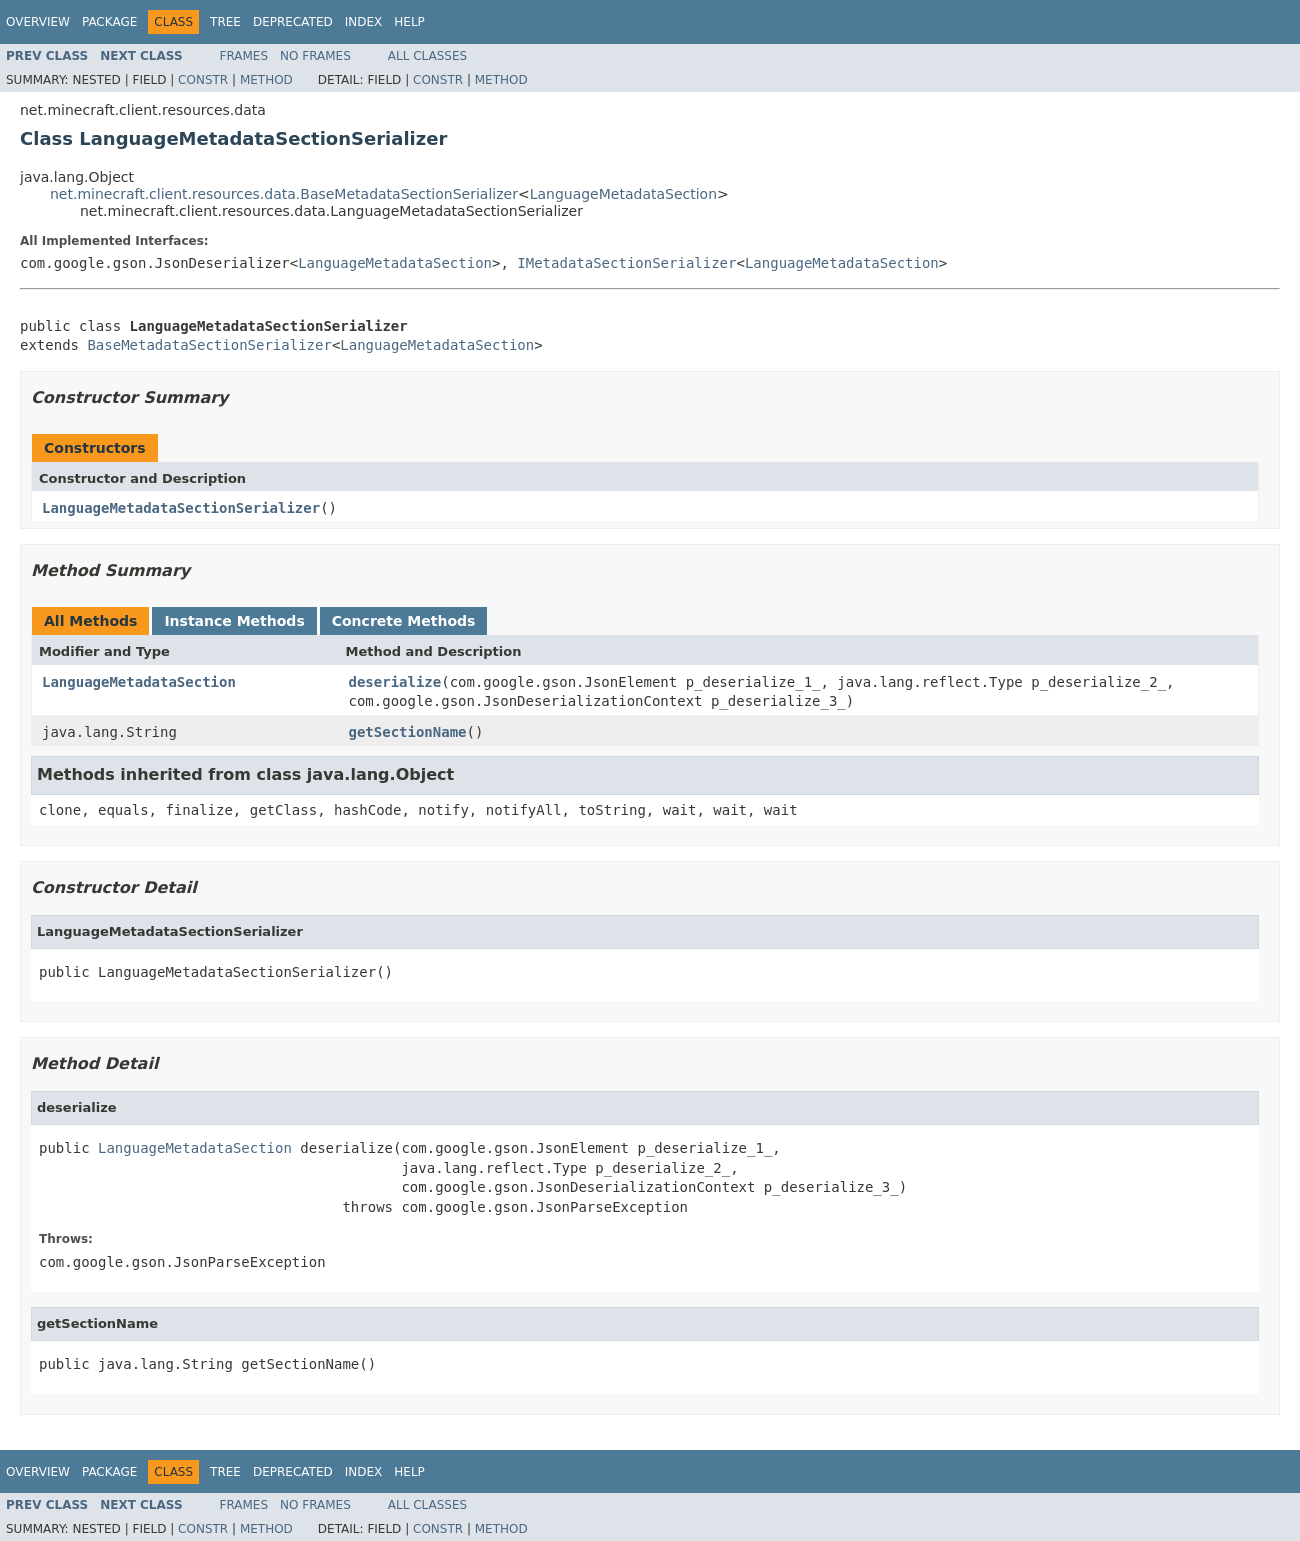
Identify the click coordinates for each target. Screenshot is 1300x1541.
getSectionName (408, 732)
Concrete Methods (404, 621)
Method (266, 80)
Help (409, 22)
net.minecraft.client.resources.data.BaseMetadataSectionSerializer (284, 194)
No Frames (315, 56)
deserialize (395, 682)
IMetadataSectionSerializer (626, 263)
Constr (203, 80)
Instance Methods (234, 621)
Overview (38, 22)
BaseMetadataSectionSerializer (209, 345)
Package (109, 22)
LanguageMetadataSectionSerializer (181, 508)
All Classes (427, 56)
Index (364, 22)
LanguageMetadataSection (623, 194)
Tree (225, 22)
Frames (244, 56)
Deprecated (293, 22)
